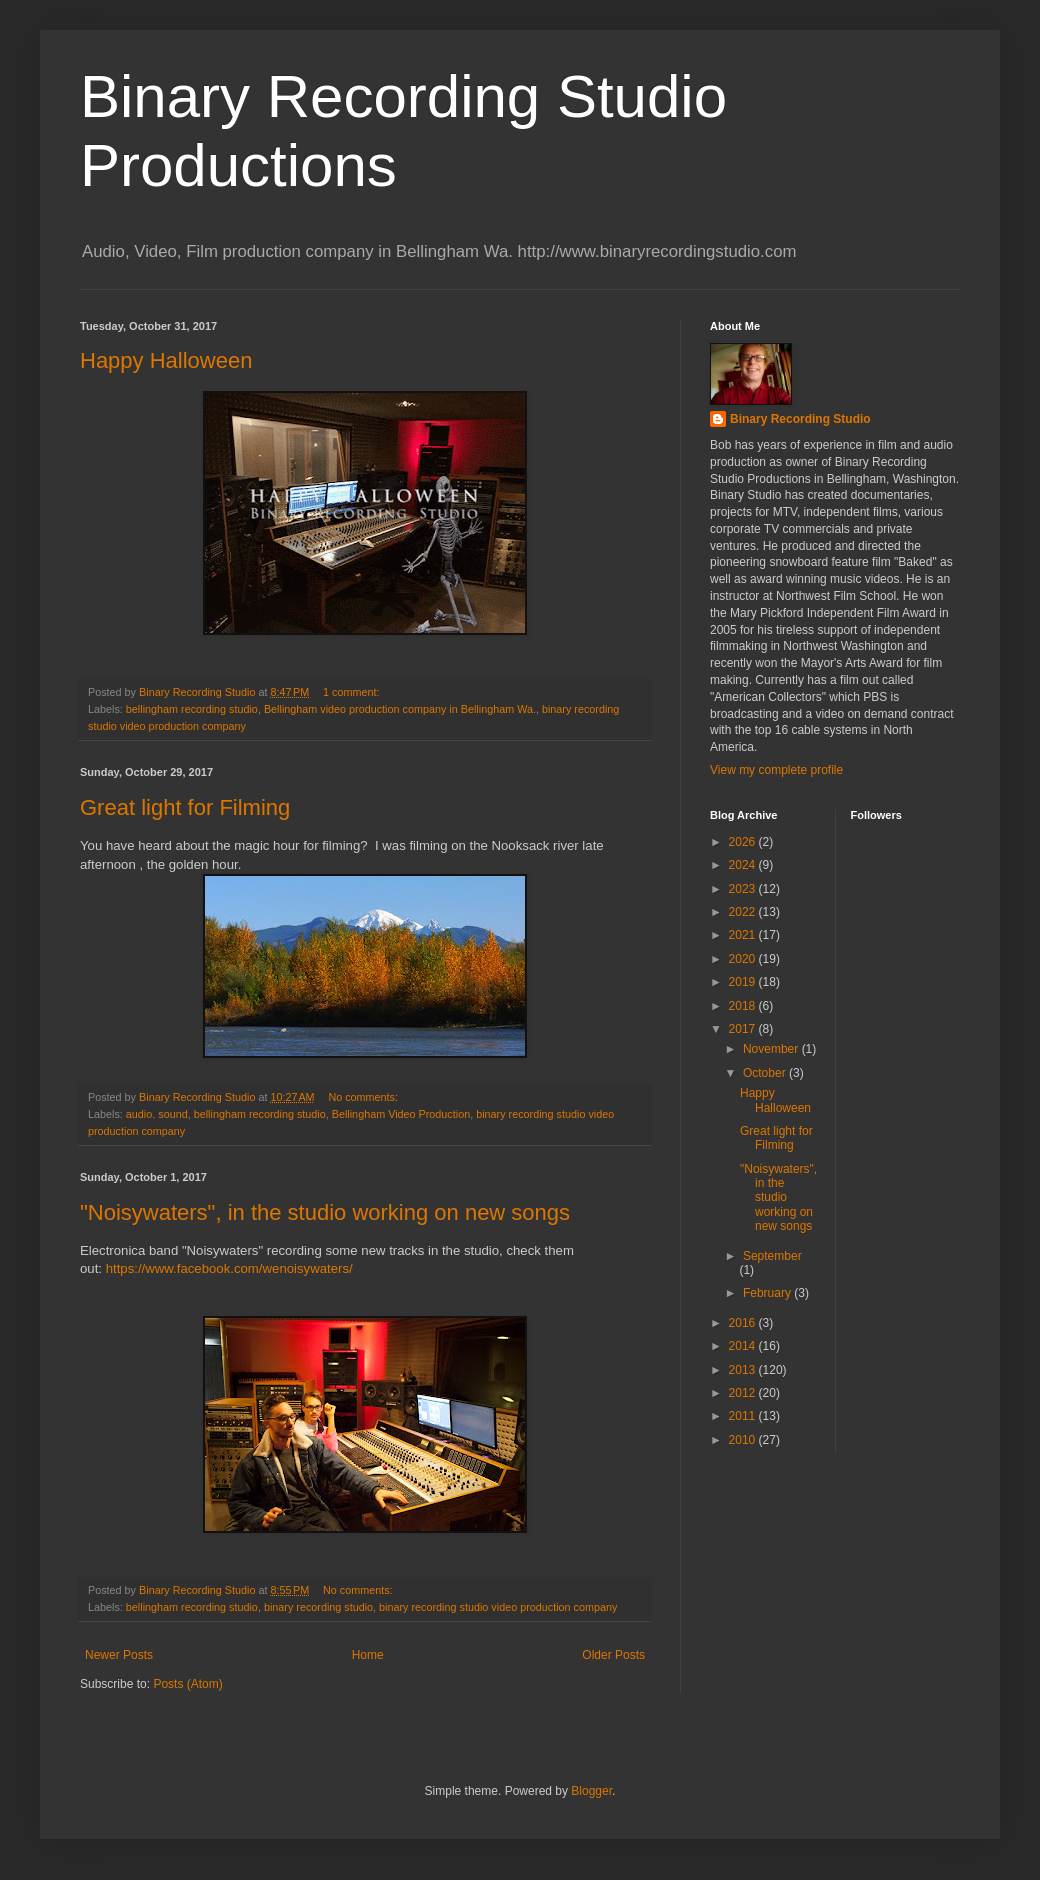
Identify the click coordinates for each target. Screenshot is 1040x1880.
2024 (744, 865)
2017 (744, 1029)
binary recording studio (318, 1607)
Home (368, 1655)
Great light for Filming (185, 807)
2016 (744, 1323)
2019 (744, 982)
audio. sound (157, 1114)
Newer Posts (119, 1655)
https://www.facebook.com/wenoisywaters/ (229, 1268)
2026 (744, 842)
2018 (744, 1006)
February (768, 1293)
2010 (744, 1440)
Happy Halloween (166, 360)
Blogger (591, 1791)
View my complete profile (776, 770)
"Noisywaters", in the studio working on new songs (325, 1212)
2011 (744, 1416)
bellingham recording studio (192, 709)
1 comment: (352, 692)
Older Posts (613, 1655)
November (772, 1049)
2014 (744, 1346)
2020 (744, 959)
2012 (744, 1393)
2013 (744, 1370)
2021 (744, 935)
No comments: (364, 1097)
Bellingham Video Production (401, 1114)
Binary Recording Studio (800, 419)
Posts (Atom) (187, 1684)
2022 (744, 912)
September (772, 1256)
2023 (744, 889)
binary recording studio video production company (498, 1607)
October (766, 1073)
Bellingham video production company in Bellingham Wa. (400, 709)
